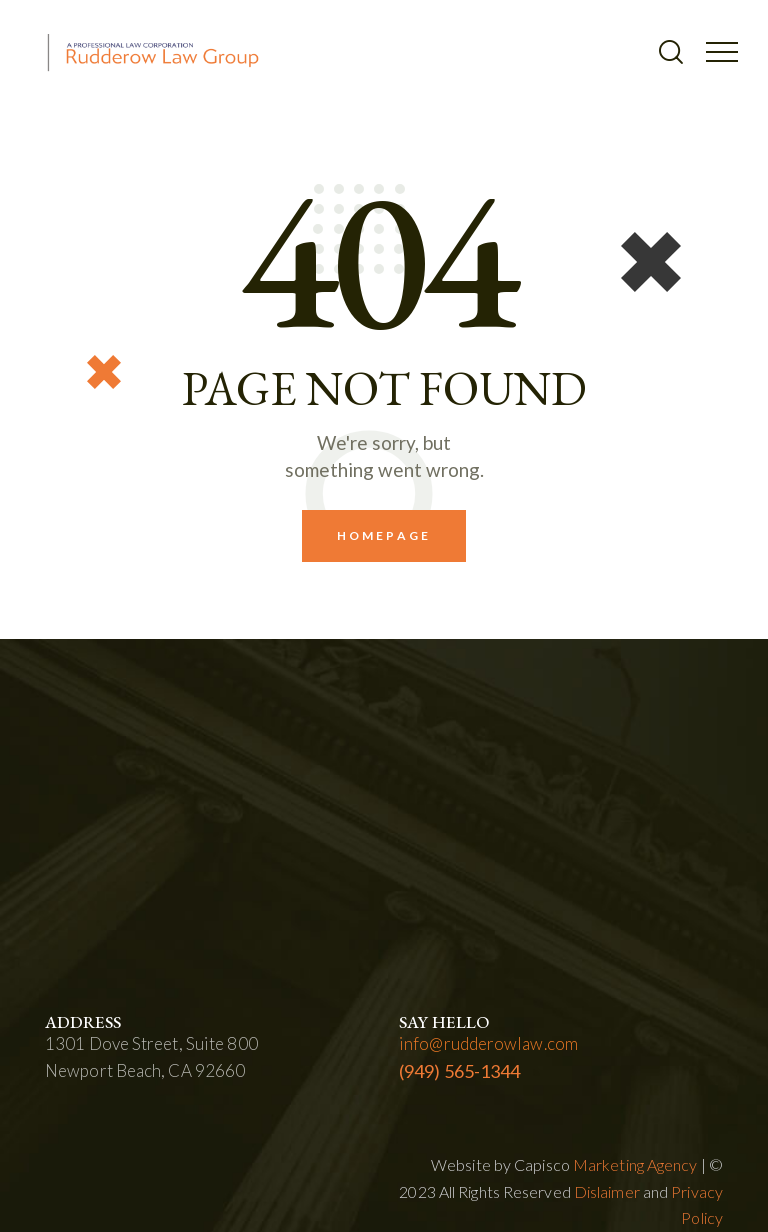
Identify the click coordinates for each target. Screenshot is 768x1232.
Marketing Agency (635, 1164)
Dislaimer (607, 1191)
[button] (722, 50)
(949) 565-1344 (459, 1071)
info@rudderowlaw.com (488, 1043)
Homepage (384, 535)
